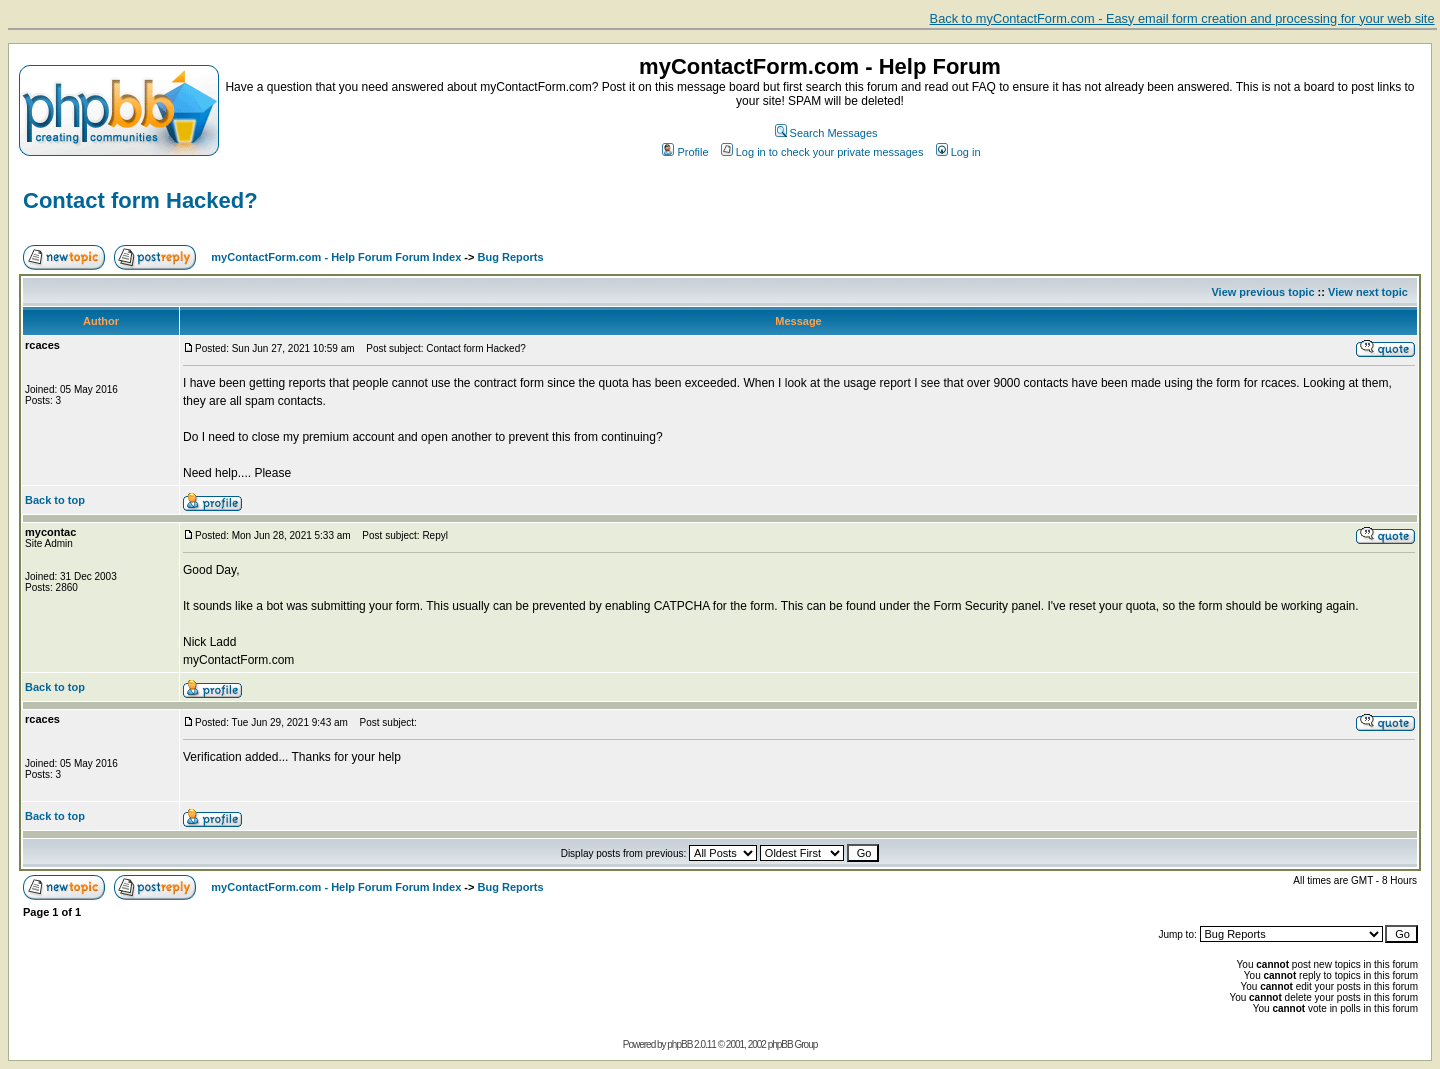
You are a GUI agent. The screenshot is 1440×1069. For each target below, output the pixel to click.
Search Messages (826, 133)
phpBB (679, 1044)
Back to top (55, 500)
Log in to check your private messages (822, 152)
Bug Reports (511, 257)
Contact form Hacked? (140, 200)
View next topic (1368, 292)
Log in (958, 152)
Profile (685, 152)
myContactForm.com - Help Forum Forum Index (336, 257)
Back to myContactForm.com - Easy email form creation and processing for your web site (1182, 18)
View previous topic (1262, 292)
